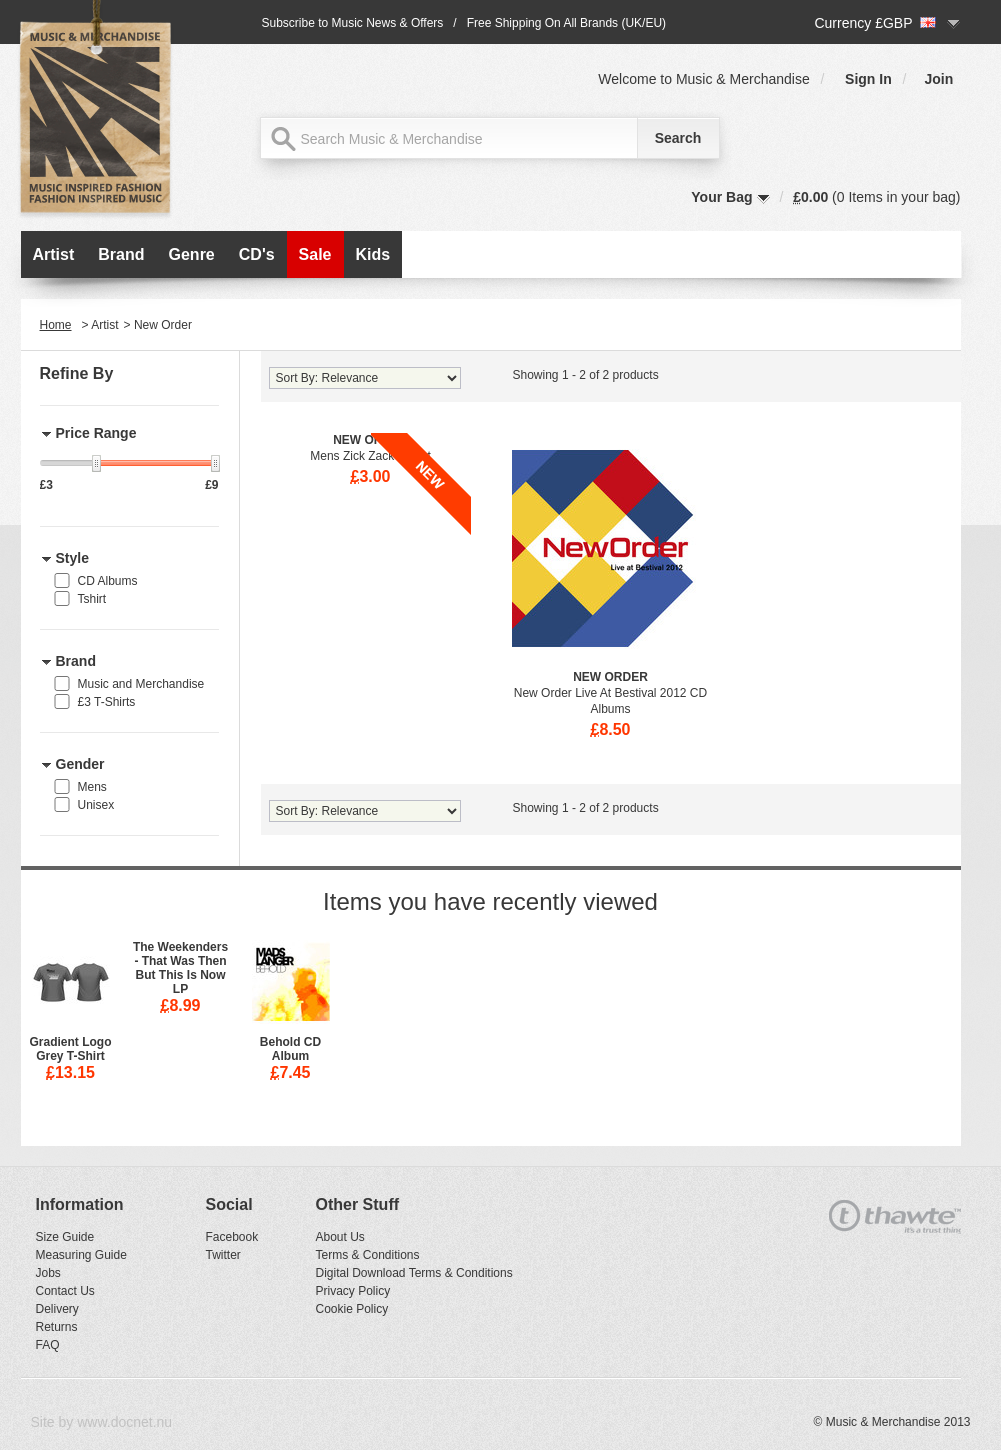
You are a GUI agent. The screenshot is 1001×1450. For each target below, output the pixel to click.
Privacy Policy (353, 1291)
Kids (373, 254)
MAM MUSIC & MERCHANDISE (100, 112)
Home (56, 325)
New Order (610, 677)
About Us (340, 1237)
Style (72, 558)
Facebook (232, 1237)
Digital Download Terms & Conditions (414, 1273)
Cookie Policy (352, 1309)
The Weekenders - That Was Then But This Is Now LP (180, 968)
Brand (121, 254)
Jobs (48, 1273)
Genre (192, 254)
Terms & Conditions (368, 1255)
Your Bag (721, 197)
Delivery (57, 1309)
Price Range (96, 433)
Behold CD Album (290, 1049)
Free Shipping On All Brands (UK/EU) (566, 23)
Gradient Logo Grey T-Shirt (71, 1049)
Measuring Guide (81, 1255)
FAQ (48, 1345)
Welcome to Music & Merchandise (703, 79)
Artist (54, 254)
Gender (80, 764)
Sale (315, 254)
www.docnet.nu (124, 1422)
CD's (257, 254)
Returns (57, 1327)
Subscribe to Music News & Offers (353, 23)
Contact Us (65, 1291)
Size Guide (65, 1237)
